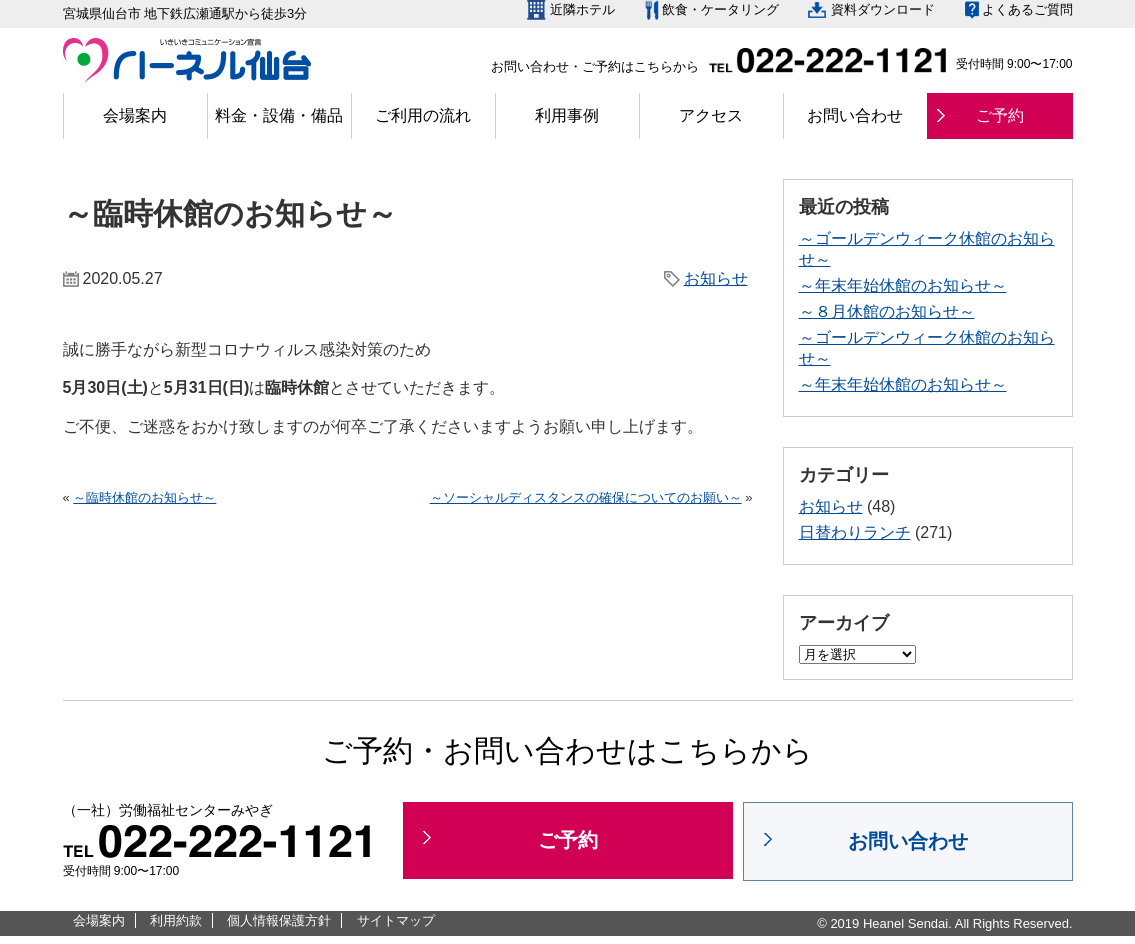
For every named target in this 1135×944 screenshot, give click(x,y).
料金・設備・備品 (279, 115)
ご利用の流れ (423, 115)
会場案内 (135, 115)
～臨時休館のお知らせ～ (144, 497)
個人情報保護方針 (279, 920)
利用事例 (567, 115)
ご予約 (1000, 115)
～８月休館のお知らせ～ (887, 311)
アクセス (711, 115)
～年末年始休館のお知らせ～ (903, 285)
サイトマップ (396, 920)
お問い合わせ (855, 115)
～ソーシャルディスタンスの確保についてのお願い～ (586, 497)
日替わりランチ (855, 532)
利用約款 (176, 920)
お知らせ (716, 278)
